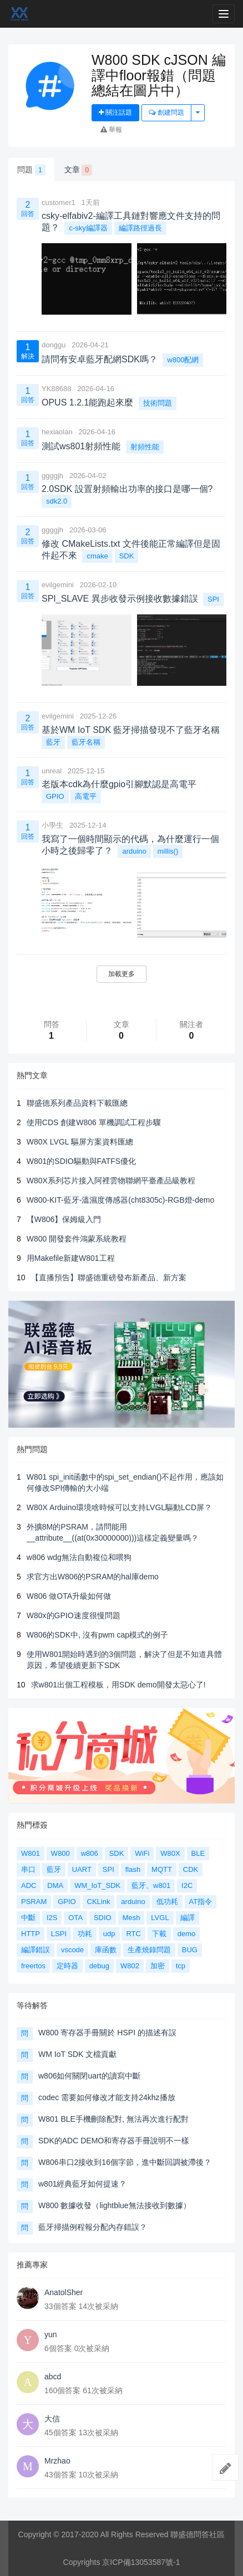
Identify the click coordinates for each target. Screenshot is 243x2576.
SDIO (103, 1917)
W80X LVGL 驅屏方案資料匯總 (80, 1141)
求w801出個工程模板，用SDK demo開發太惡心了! (118, 1684)
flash (132, 1869)
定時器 (67, 1966)
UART (82, 1869)
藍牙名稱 (86, 742)
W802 (129, 1966)
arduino (134, 851)
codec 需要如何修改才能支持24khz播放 (106, 2097)
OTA (75, 1917)
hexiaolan (57, 432)
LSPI (59, 1934)
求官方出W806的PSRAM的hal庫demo (93, 1576)
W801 (30, 1853)
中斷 (28, 1917)
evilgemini (58, 585)
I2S (52, 1917)
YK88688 (57, 388)
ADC (28, 1885)
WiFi (142, 1853)
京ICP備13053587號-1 (141, 2562)
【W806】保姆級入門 (64, 1219)
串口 (28, 1869)
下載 (159, 1934)
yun (50, 2334)
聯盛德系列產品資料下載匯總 (77, 1103)
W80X (170, 1853)
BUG (190, 1950)
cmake (97, 556)
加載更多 (121, 974)
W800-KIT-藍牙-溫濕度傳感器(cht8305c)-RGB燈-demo (120, 1199)
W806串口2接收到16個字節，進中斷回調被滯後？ (124, 2162)
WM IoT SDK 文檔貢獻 (77, 2054)
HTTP (30, 1934)
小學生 (52, 825)
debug (99, 1966)
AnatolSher (63, 2292)
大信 (52, 2418)
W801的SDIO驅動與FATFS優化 (81, 1161)
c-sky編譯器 (88, 228)
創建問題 (166, 112)
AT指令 (200, 1901)
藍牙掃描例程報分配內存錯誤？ (92, 2227)
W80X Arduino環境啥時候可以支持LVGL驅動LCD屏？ (119, 1507)
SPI (213, 599)
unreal (52, 771)
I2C (187, 1885)
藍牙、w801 (150, 1885)
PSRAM (34, 1901)
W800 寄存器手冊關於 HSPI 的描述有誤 (107, 2032)
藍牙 (53, 742)
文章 (78, 170)
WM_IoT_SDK (97, 1885)
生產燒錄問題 (149, 1950)
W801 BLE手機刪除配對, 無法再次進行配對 (113, 2119)
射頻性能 (144, 447)
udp (109, 1934)
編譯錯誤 (35, 1950)
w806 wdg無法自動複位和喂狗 (79, 1557)
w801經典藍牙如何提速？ (82, 2183)
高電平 (86, 796)
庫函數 (106, 1950)
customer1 (58, 202)
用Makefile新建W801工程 (71, 1258)
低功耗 (167, 1901)
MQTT (161, 1869)
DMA (55, 1885)
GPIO (55, 796)
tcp (180, 1966)
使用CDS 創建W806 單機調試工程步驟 (94, 1122)
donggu (53, 345)
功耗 (85, 1934)
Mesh (131, 1917)
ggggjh (52, 475)
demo (187, 1934)
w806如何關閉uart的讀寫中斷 (89, 2075)
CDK (190, 1869)
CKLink (98, 1901)
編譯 (187, 1917)
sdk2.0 (56, 501)
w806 (89, 1853)
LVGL (160, 1917)
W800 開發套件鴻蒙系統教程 (76, 1238)
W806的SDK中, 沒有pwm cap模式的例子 (97, 1634)
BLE (198, 1853)
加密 (157, 1966)
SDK (126, 556)
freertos (33, 1966)
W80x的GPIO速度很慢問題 (73, 1615)
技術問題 (157, 403)
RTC (133, 1934)
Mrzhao (57, 2460)
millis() (168, 851)
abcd (52, 2376)
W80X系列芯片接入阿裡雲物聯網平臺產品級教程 (111, 1180)
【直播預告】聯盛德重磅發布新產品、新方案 (108, 1277)
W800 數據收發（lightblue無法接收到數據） (114, 2205)
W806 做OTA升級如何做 (69, 1596)
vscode (72, 1950)
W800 (60, 1853)
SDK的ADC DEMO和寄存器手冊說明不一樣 (113, 2140)
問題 (31, 170)
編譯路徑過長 (140, 228)
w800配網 (183, 360)
